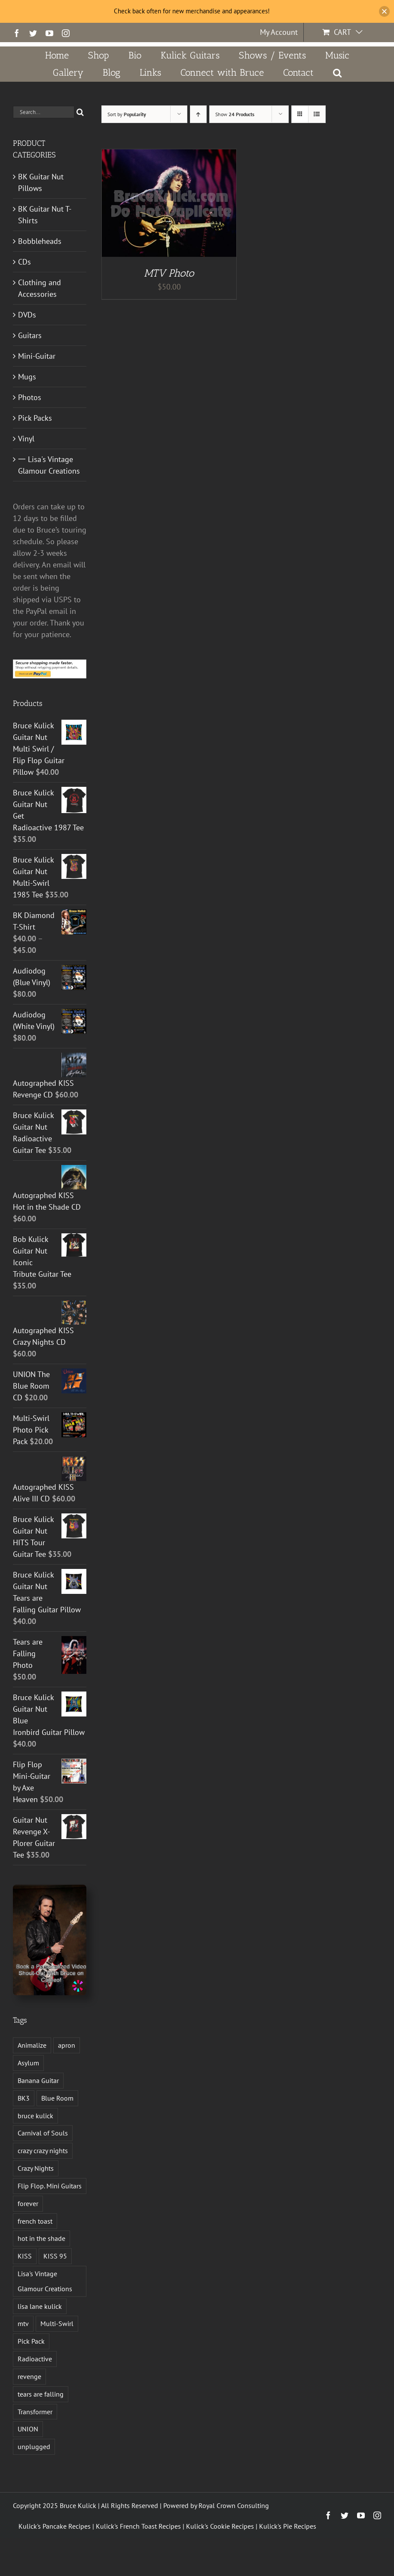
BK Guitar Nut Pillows (41, 182)
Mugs (27, 377)
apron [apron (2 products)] (66, 2045)
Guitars (30, 335)
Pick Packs (35, 418)
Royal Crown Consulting (234, 2505)
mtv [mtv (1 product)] (23, 2323)
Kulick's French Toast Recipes (138, 2526)
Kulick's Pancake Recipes (54, 2526)
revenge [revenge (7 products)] (29, 2376)
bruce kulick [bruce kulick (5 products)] (35, 2115)
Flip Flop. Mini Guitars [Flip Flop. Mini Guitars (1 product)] (50, 2186)
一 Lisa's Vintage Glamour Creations (49, 465)
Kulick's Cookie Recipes (220, 2526)
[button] (337, 72)
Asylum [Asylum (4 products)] (28, 2062)
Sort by (126, 114)
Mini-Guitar (36, 356)
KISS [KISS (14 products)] (25, 2256)
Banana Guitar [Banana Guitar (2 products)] (38, 2080)
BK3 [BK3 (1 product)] (24, 2098)
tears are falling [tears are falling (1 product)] (41, 2394)
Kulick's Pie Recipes (287, 2526)
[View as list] (316, 114)
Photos (29, 397)
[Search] (80, 112)
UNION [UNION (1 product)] (28, 2429)
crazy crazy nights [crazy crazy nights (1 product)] (43, 2150)
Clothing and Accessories (39, 288)
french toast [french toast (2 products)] (35, 2221)
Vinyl (26, 439)
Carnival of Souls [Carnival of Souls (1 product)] (43, 2133)
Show (234, 114)
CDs (24, 262)
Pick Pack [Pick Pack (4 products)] (31, 2341)
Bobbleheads (39, 241)
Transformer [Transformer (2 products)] (35, 2411)
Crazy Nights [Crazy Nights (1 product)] (36, 2168)
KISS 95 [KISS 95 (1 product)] (55, 2256)
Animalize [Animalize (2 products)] (32, 2045)
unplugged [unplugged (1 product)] (34, 2446)
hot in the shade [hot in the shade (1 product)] (41, 2238)
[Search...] (43, 112)
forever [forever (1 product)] (28, 2203)
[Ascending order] (198, 114)
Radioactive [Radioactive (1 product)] (35, 2358)
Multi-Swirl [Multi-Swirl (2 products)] (56, 2323)
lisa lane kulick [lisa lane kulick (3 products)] (40, 2306)
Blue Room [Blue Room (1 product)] (57, 2098)
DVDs (27, 315)
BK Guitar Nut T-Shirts (44, 214)
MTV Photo (169, 273)
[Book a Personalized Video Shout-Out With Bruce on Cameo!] (49, 1888)
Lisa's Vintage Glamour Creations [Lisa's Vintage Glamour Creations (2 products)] (45, 2281)
